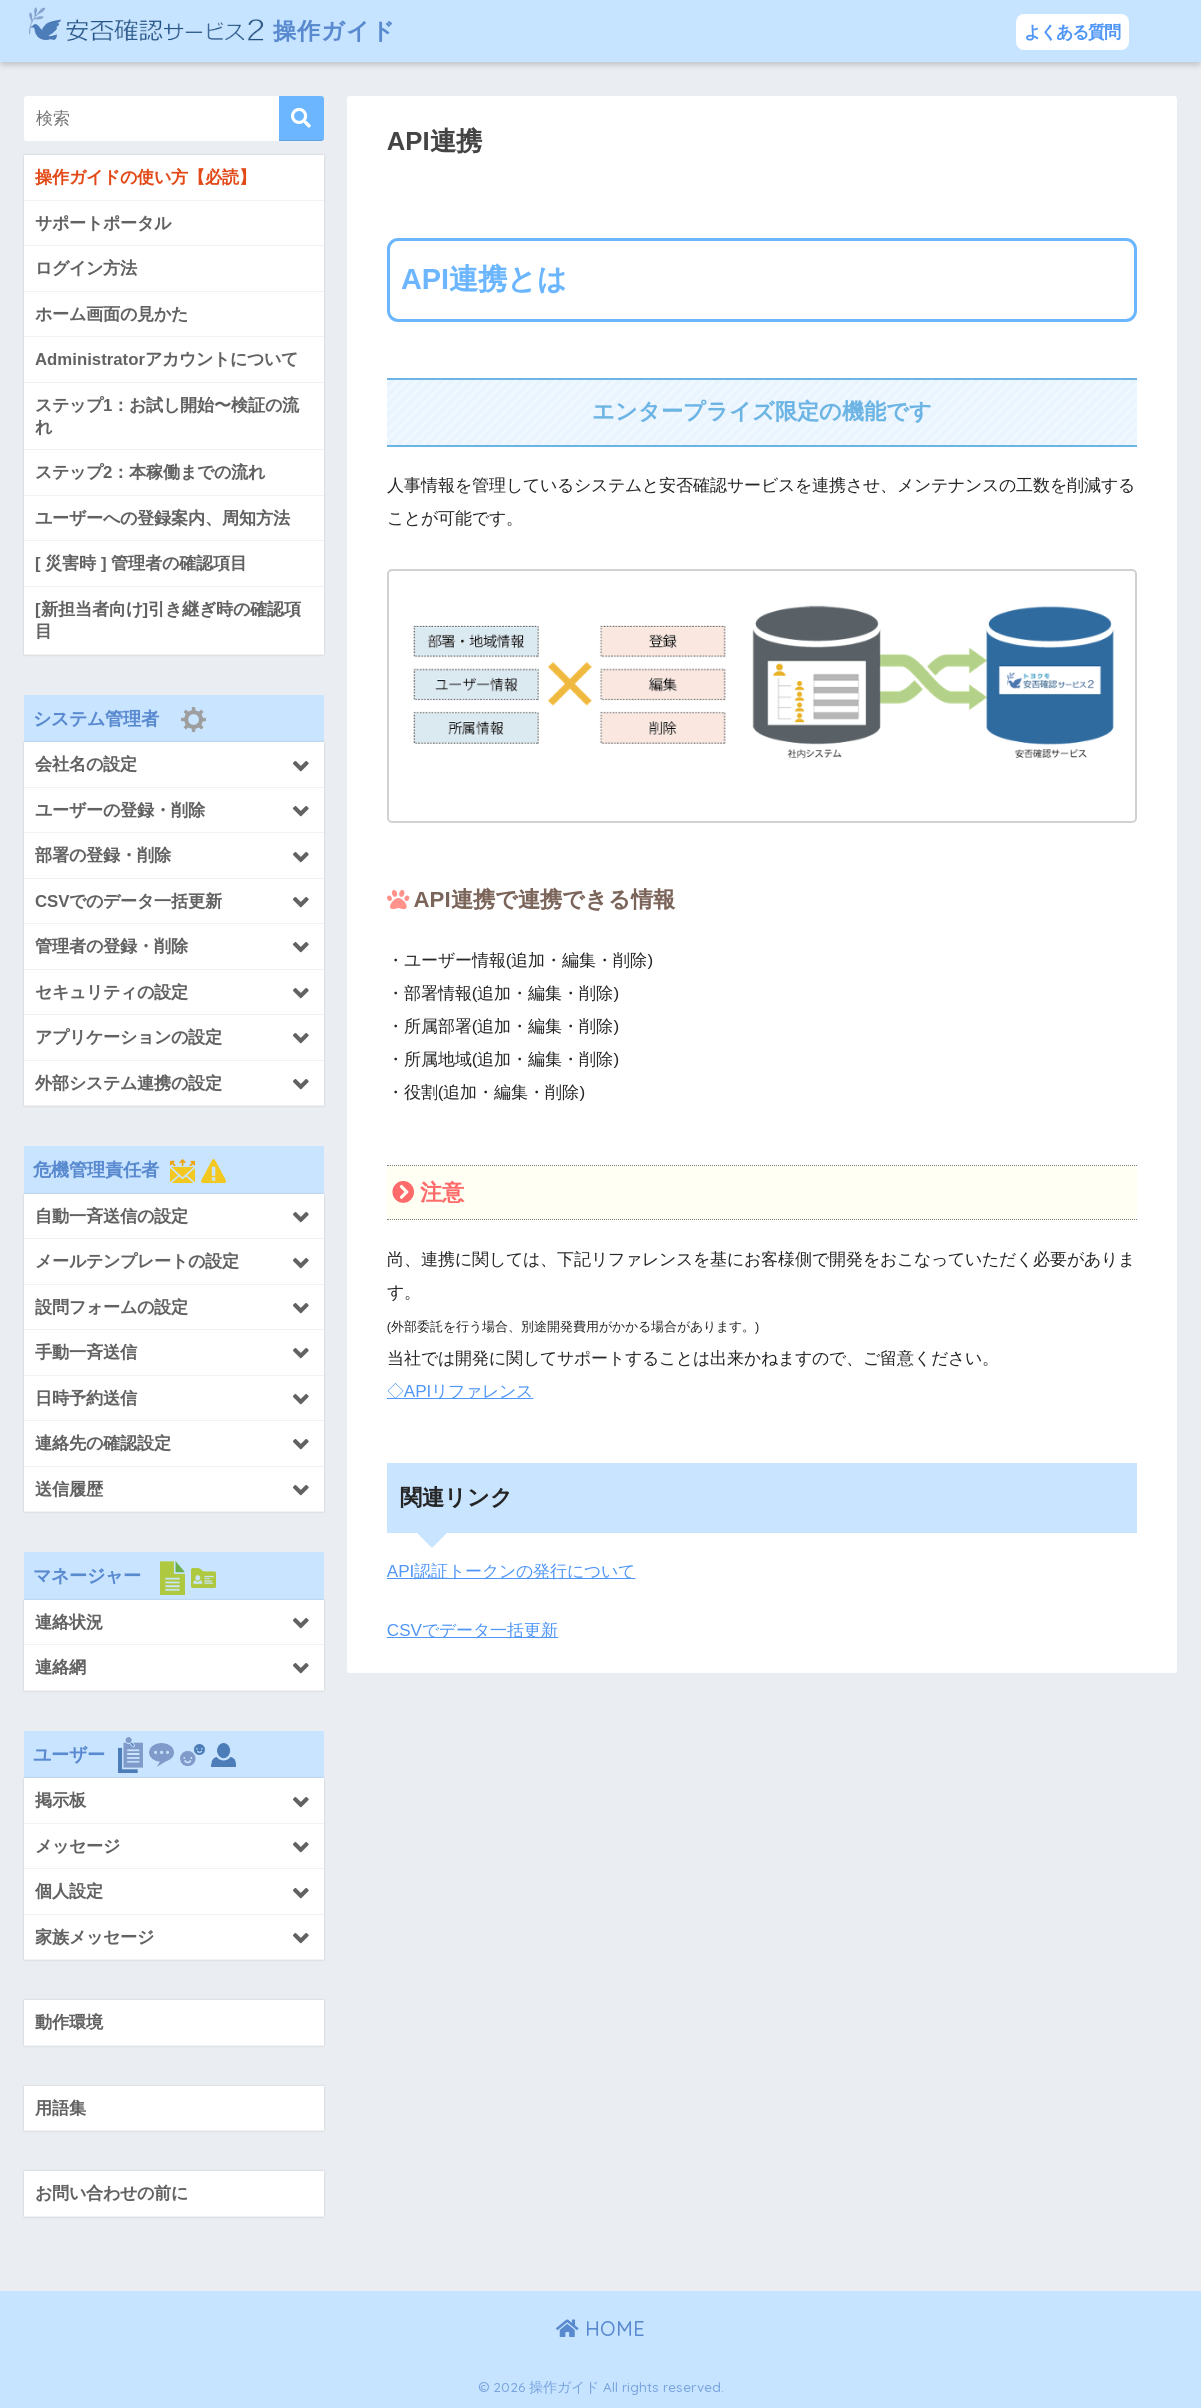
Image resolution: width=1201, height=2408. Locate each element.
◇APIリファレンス (460, 1391)
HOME (600, 2328)
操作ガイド (212, 30)
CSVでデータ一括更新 (472, 1630)
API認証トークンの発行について (511, 1571)
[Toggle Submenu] (174, 764)
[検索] (301, 118)
